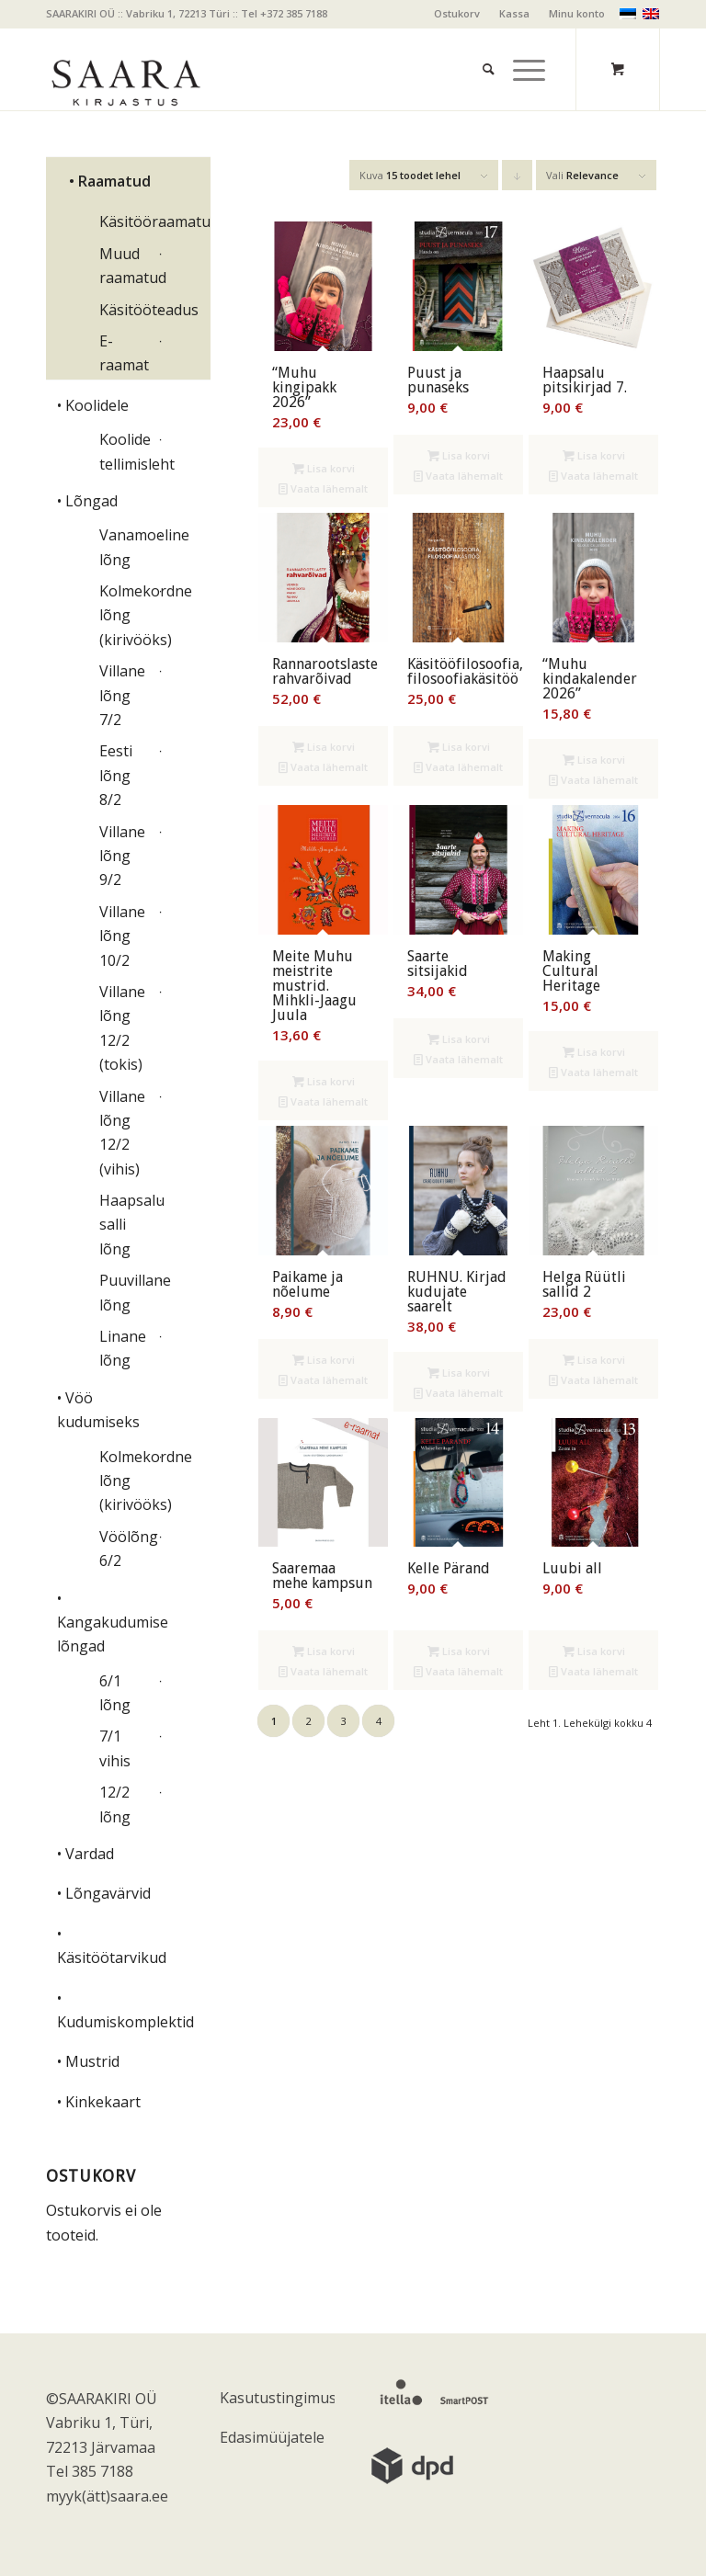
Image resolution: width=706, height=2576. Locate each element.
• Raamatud (110, 181)
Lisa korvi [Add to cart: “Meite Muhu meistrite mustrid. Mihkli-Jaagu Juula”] (323, 1081)
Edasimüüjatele (272, 2437)
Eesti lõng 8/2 (115, 775)
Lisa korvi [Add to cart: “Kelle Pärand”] (458, 1651)
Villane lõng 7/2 (122, 695)
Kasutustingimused (277, 2398)
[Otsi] (479, 46)
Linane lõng (122, 1348)
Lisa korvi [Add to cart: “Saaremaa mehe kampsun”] (323, 1651)
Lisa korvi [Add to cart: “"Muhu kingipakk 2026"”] (323, 468)
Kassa (514, 13)
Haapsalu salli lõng (126, 1224)
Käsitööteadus (126, 310)
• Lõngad (87, 501)
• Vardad (85, 1854)
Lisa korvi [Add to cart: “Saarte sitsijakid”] (458, 1039)
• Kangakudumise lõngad (111, 1622)
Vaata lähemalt (323, 488)
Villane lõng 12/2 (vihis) (122, 1132)
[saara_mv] (125, 69)
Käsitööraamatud (126, 221)
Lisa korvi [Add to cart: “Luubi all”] (594, 1651)
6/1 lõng (115, 1693)
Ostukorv (457, 13)
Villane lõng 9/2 (122, 856)
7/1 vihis (115, 1748)
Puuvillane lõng (126, 1292)
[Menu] (520, 46)
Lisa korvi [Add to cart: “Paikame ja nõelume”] (323, 1359)
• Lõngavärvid (104, 1893)
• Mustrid (88, 2061)
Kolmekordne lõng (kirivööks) (126, 615)
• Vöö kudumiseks (98, 1410)
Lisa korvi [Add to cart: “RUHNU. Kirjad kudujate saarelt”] (458, 1372)
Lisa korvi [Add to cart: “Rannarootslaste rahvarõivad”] (323, 746)
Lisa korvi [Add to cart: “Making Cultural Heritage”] (594, 1052)
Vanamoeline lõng (126, 547)
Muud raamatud (126, 266)
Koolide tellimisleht (126, 451)
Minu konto (577, 13)
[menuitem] (457, 13)
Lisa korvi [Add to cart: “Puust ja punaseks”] (458, 455)
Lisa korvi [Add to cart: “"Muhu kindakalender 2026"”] (594, 759)
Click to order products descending (517, 179)
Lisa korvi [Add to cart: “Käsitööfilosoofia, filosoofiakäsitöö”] (458, 746)
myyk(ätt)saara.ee (107, 2496)
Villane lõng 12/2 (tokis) (122, 1028)
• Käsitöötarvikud (111, 1945)
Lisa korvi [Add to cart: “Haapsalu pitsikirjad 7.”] (594, 455)
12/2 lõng (115, 1804)
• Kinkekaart (99, 2102)
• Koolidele (93, 405)
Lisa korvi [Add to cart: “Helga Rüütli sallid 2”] (594, 1359)
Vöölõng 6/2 (126, 1548)
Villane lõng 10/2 (122, 936)
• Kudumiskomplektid (111, 2010)
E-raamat (124, 353)
